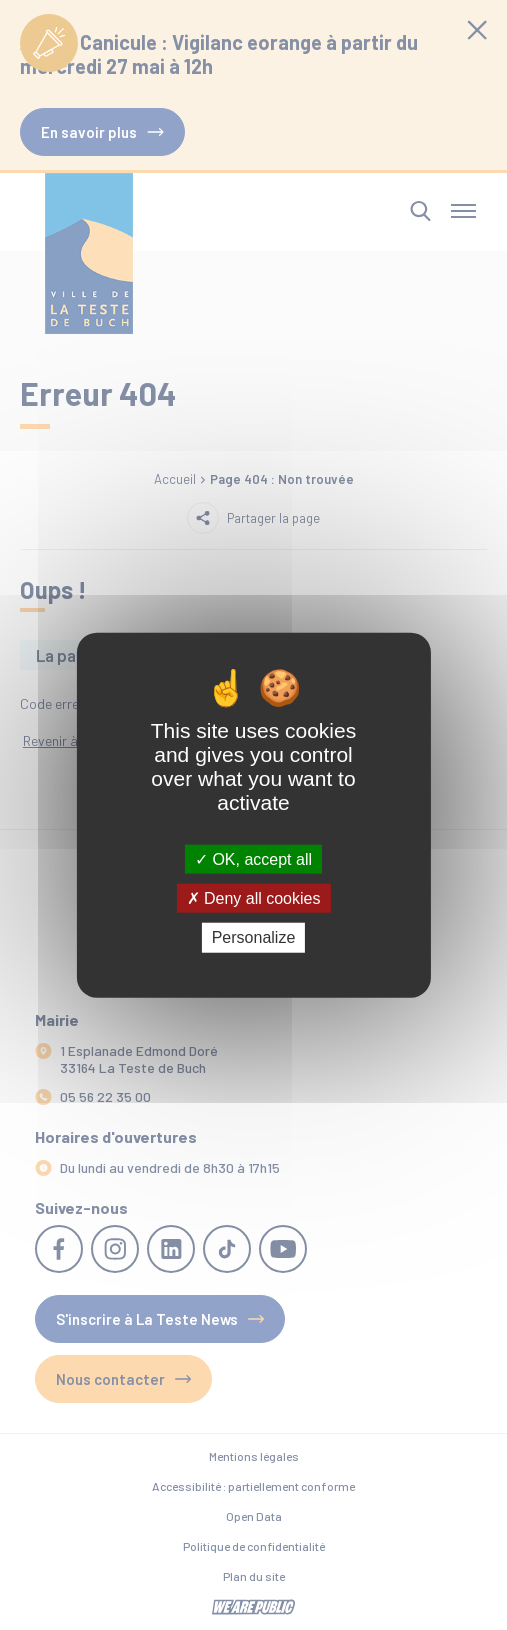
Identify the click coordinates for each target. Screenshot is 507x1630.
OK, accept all (253, 859)
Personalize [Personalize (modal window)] (254, 937)
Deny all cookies (254, 898)
